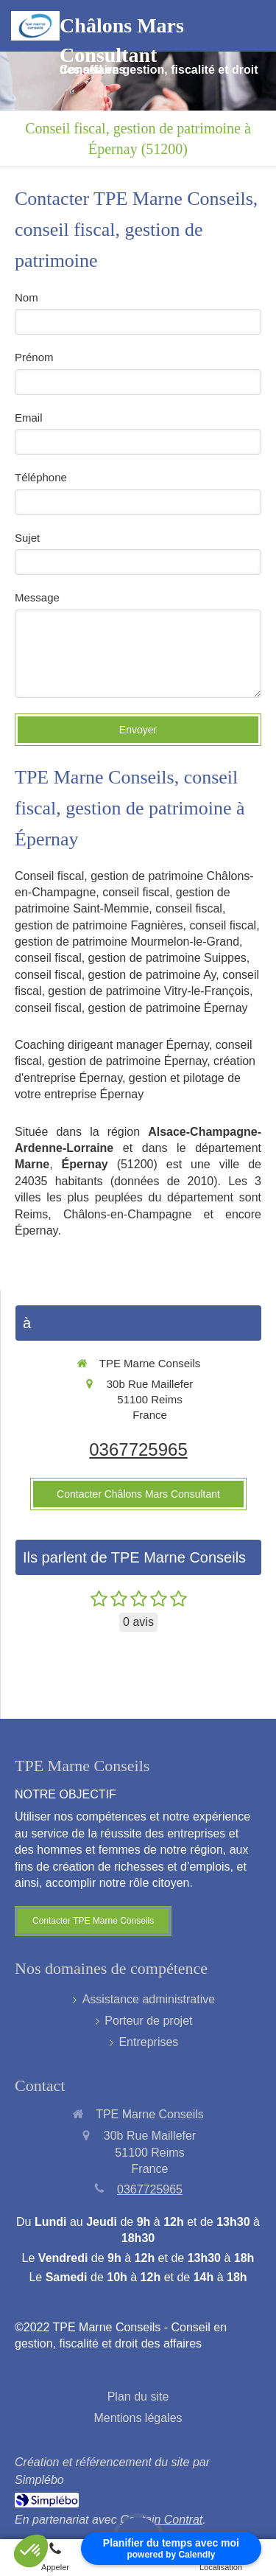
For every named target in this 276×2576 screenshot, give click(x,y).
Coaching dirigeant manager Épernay (112, 1045)
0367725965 (138, 1449)
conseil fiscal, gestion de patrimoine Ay (115, 974)
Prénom (34, 357)
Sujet (27, 537)
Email (29, 417)
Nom (26, 297)
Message (37, 597)
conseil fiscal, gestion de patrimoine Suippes (131, 958)
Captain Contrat (161, 2519)
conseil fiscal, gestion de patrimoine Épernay (131, 1008)
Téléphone (41, 477)
